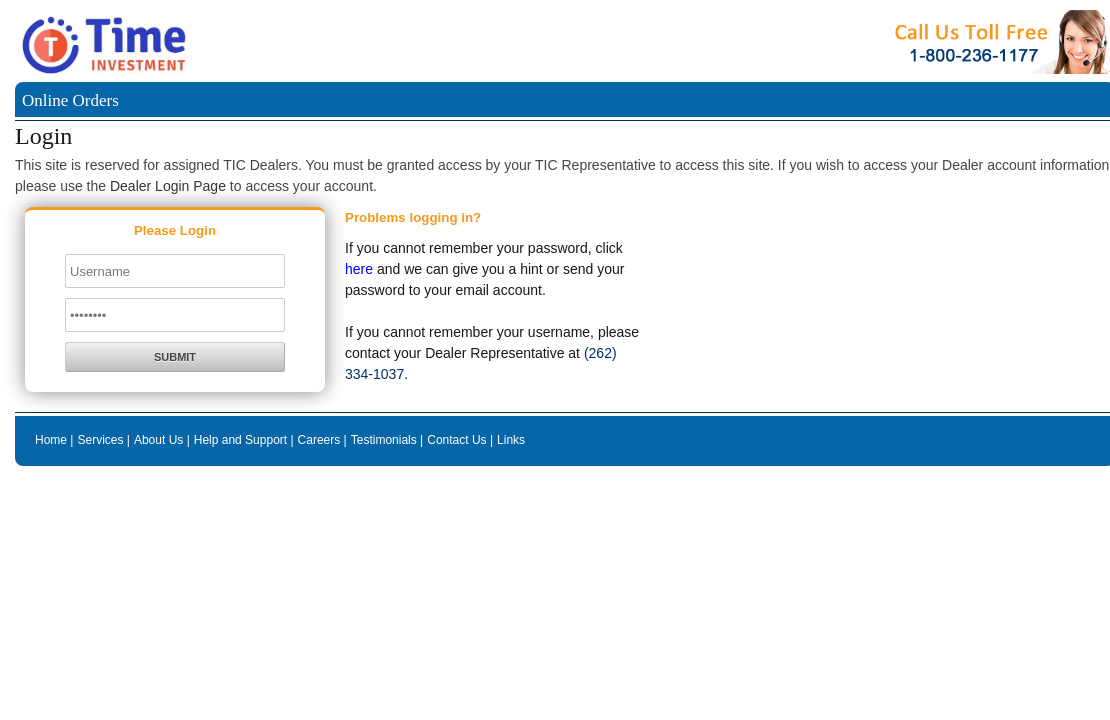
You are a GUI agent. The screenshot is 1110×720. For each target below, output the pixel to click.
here (359, 269)
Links (511, 440)
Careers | (322, 440)
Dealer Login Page (168, 186)
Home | (54, 440)
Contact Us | (460, 440)
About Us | (162, 440)
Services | (103, 440)
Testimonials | (387, 440)
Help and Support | (244, 440)
